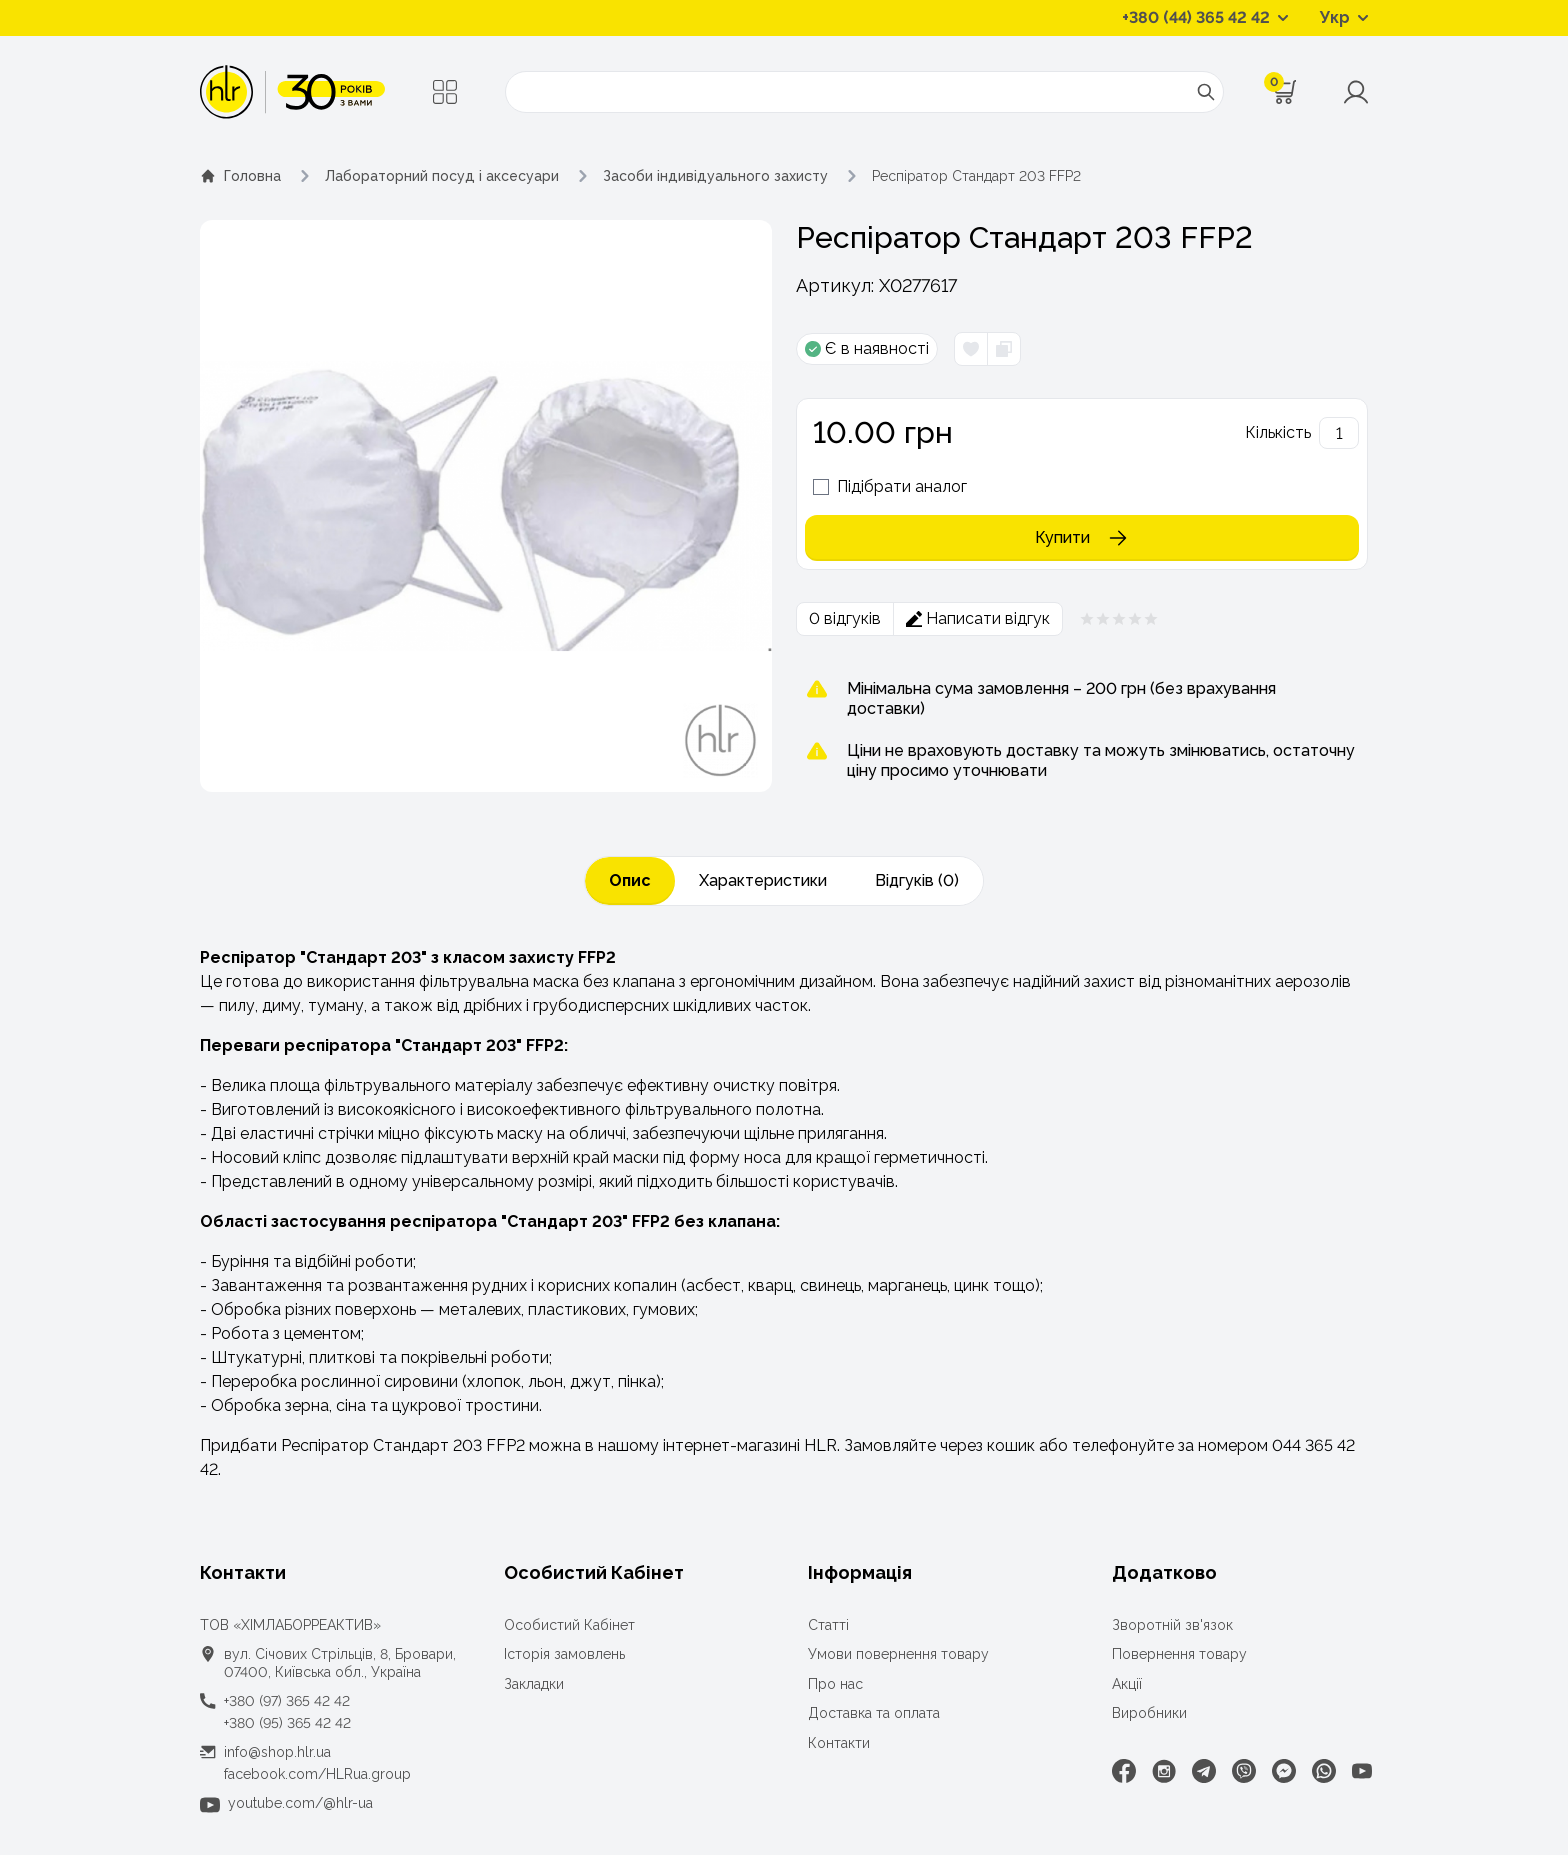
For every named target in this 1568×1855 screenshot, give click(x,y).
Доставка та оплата (874, 1713)
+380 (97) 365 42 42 (287, 1701)
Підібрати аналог (902, 486)
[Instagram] (1164, 1771)
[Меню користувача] (1356, 92)
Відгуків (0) (917, 880)
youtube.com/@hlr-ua (300, 1803)
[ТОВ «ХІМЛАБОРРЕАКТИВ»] (292, 92)
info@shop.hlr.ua (277, 1752)
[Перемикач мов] (1344, 18)
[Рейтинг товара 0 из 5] (1119, 619)
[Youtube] (1362, 1771)
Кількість (1278, 432)
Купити (1082, 538)
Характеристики (763, 880)
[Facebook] (1124, 1771)
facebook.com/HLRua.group (317, 1774)
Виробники (1149, 1713)
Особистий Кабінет (569, 1625)
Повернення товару (1179, 1654)
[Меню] (445, 92)
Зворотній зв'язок (1172, 1625)
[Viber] (1244, 1771)
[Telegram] (1204, 1771)
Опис (630, 880)
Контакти (839, 1743)
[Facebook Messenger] (1284, 1771)
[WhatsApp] (1324, 1771)
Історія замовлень (564, 1654)
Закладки (534, 1684)
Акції (1127, 1684)
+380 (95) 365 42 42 (287, 1723)
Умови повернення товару (898, 1654)
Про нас (835, 1684)
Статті (828, 1625)
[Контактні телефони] (1205, 18)
